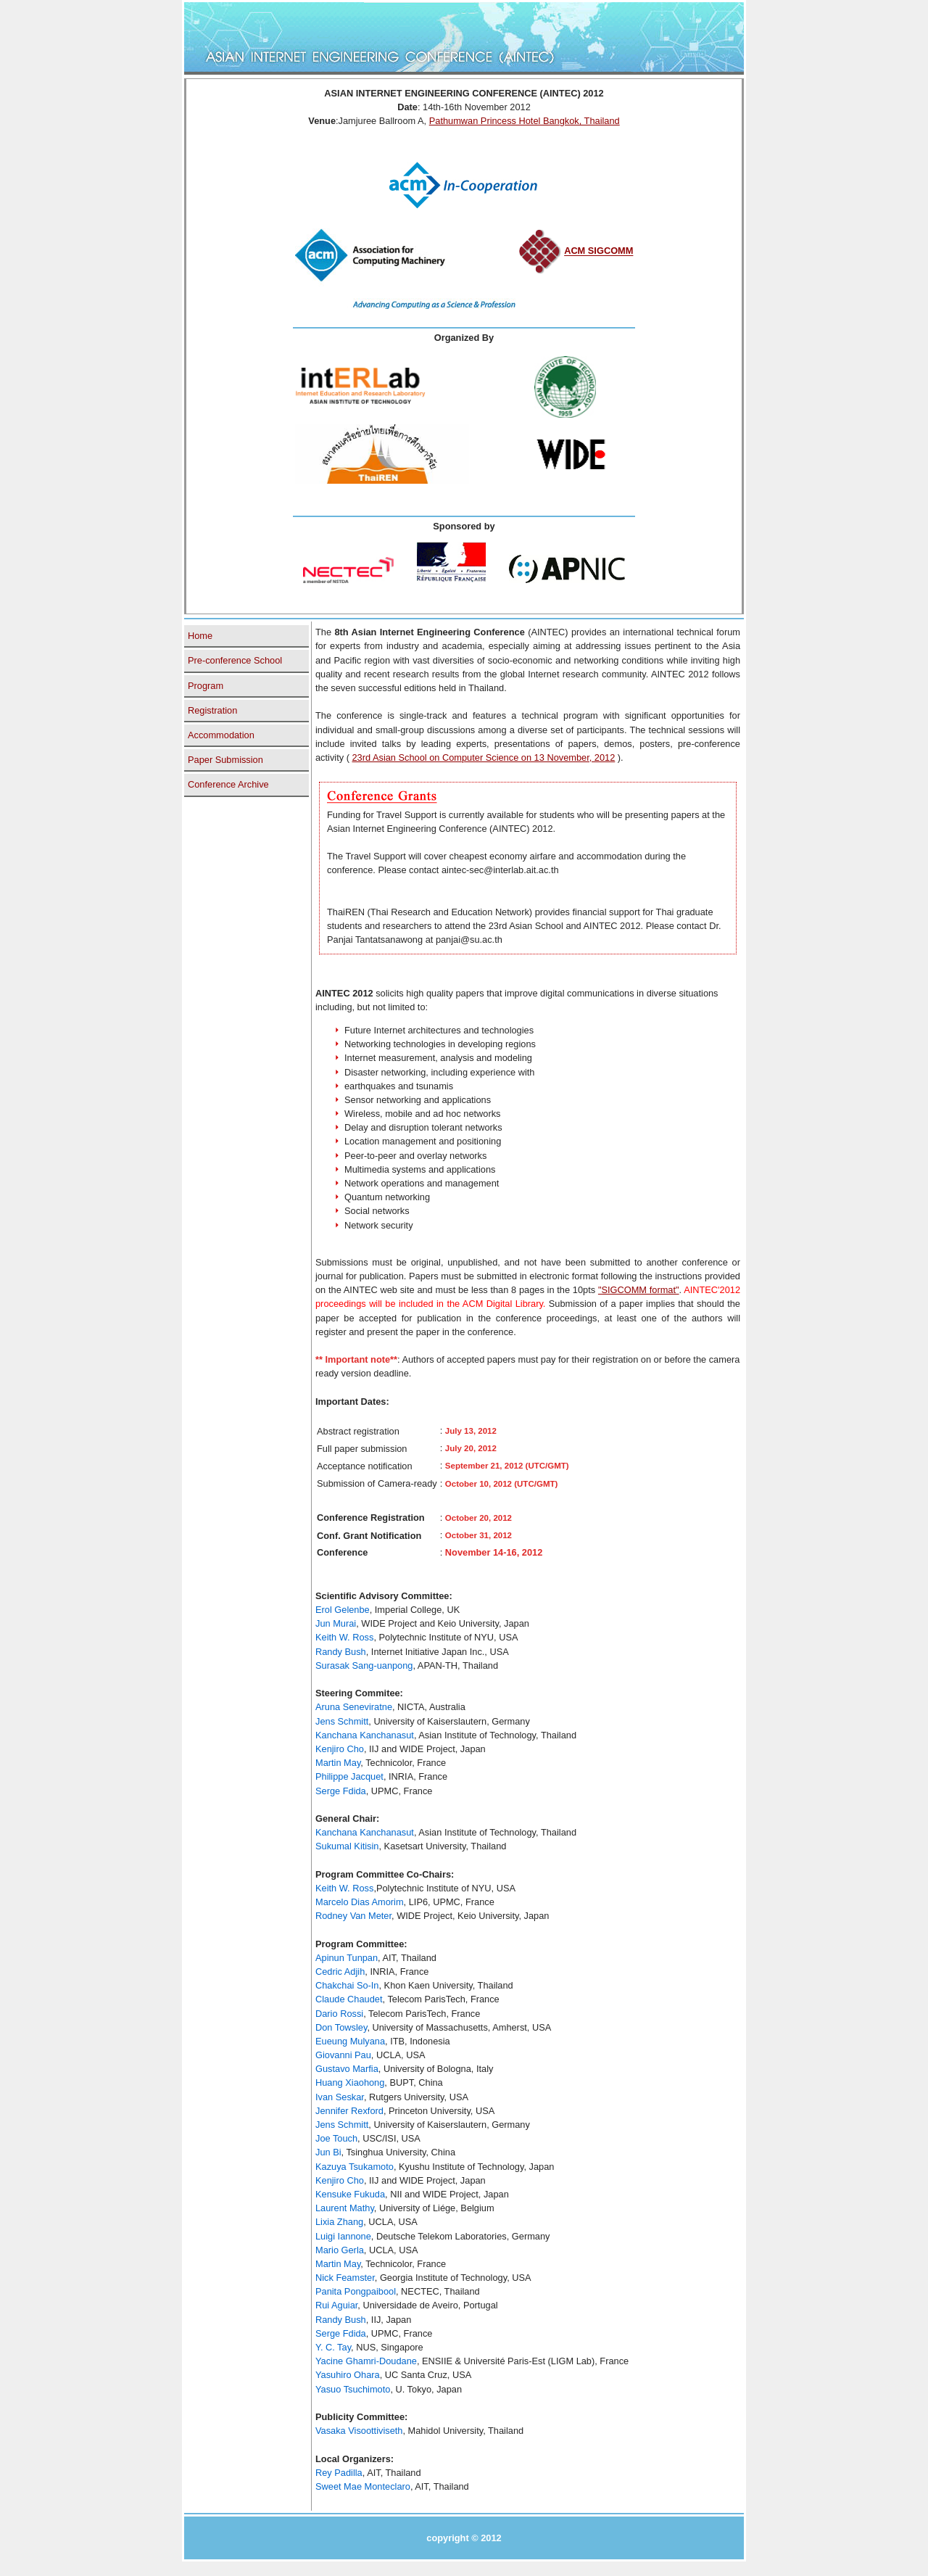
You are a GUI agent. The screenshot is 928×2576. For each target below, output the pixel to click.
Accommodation (221, 735)
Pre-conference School (235, 660)
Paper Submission (225, 759)
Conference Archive (228, 784)
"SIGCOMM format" (638, 1289)
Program (205, 685)
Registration (212, 710)
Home (200, 635)
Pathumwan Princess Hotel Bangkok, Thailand (524, 120)
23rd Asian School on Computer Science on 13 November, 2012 (483, 757)
